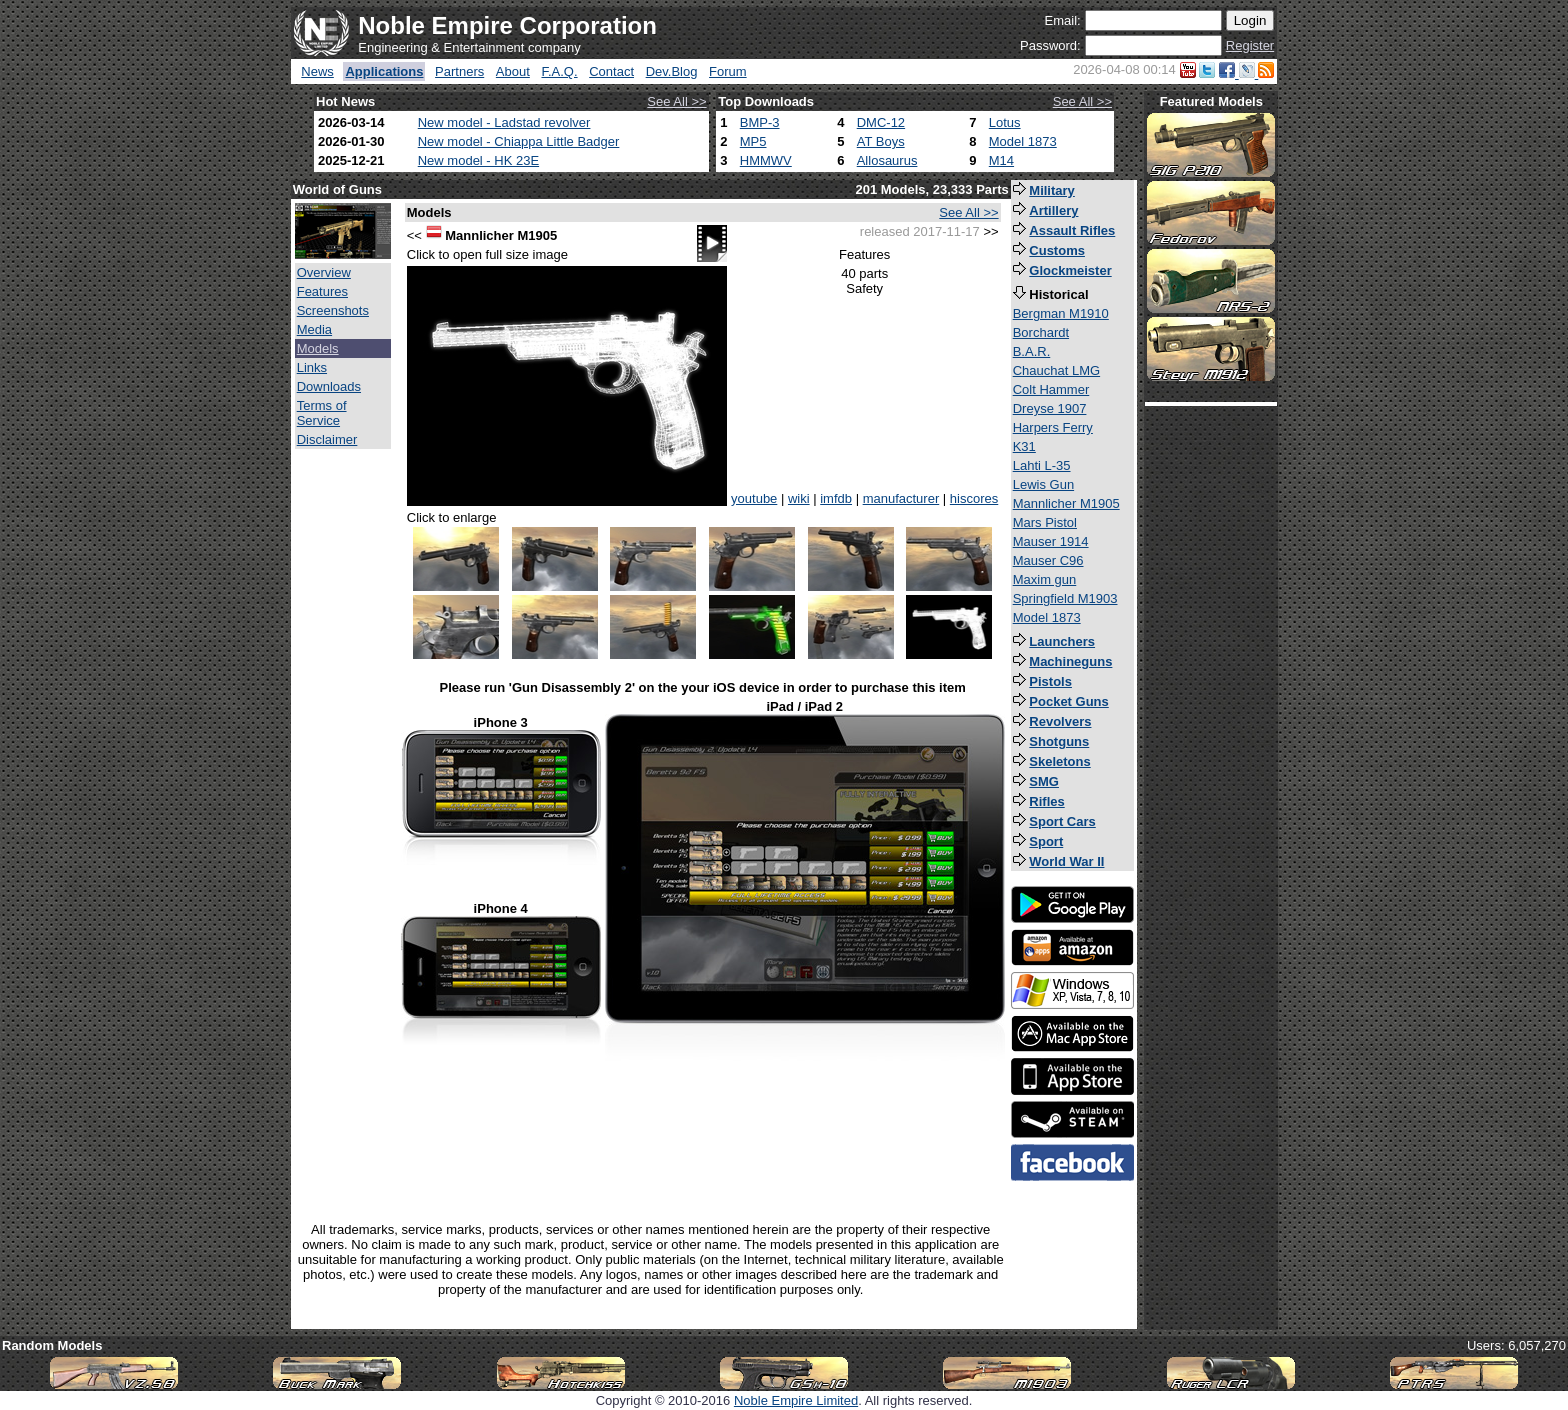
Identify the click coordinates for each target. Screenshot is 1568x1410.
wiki (799, 498)
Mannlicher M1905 (1066, 503)
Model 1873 (1023, 141)
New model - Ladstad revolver (504, 122)
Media (314, 329)
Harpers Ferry (1053, 427)
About (513, 71)
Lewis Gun (1043, 484)
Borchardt (1041, 332)
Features (322, 291)
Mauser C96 (1048, 560)
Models (318, 348)
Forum (728, 71)
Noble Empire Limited (796, 1400)
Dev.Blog (672, 71)
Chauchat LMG (1056, 370)
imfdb (836, 498)
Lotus (1005, 122)
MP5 (753, 141)
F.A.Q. (559, 71)
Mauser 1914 (1051, 541)
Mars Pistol (1045, 522)
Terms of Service (322, 413)
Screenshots (333, 310)
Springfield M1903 (1065, 598)
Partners (459, 71)
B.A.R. (1032, 351)
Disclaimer (327, 439)
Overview (324, 272)
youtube (754, 498)
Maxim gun (1045, 579)
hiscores (974, 498)
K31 (1024, 446)
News (317, 71)
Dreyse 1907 (1050, 408)
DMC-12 (881, 122)
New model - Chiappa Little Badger (519, 141)
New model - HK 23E (478, 160)
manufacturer (901, 498)
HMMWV (766, 160)
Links (312, 367)
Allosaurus (887, 160)
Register (1250, 45)
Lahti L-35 (1042, 465)
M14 (1001, 160)
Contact (611, 71)
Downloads (329, 386)
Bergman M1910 (1061, 313)
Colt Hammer (1051, 389)
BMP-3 (760, 122)
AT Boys (881, 141)
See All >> (676, 101)
